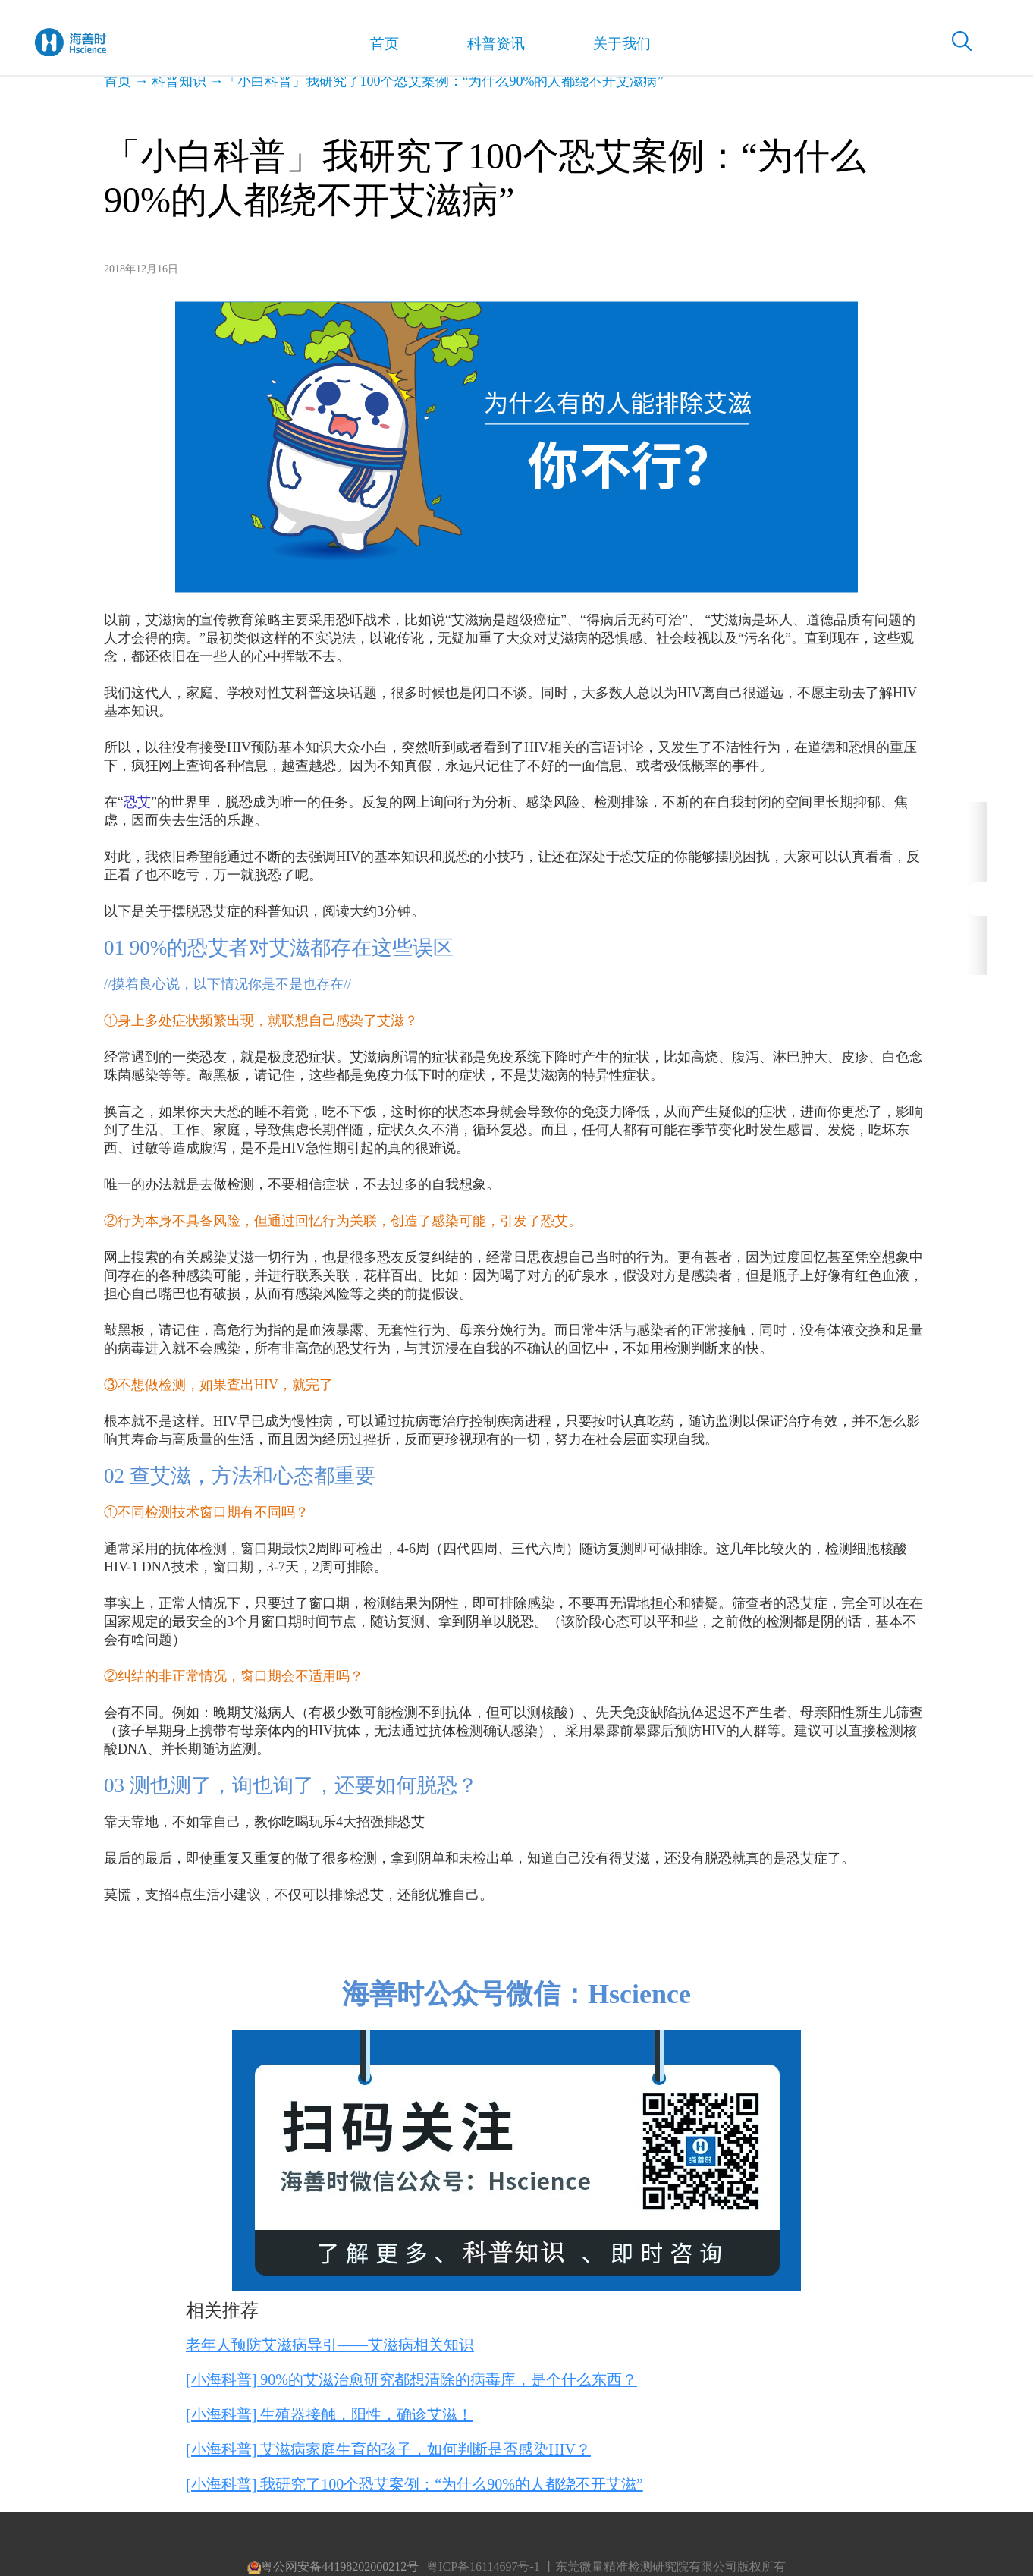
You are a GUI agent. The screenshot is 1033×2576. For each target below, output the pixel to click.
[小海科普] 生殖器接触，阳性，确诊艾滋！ (329, 2414)
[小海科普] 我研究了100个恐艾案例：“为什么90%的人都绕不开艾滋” (414, 2484)
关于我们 (605, 46)
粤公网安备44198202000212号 (333, 2567)
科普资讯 (483, 46)
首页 (376, 46)
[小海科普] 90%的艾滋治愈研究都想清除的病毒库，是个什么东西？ (411, 2379)
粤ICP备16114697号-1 (483, 2566)
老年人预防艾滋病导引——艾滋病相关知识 (330, 2344)
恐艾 (137, 802)
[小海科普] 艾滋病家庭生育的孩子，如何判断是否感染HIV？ (388, 2449)
